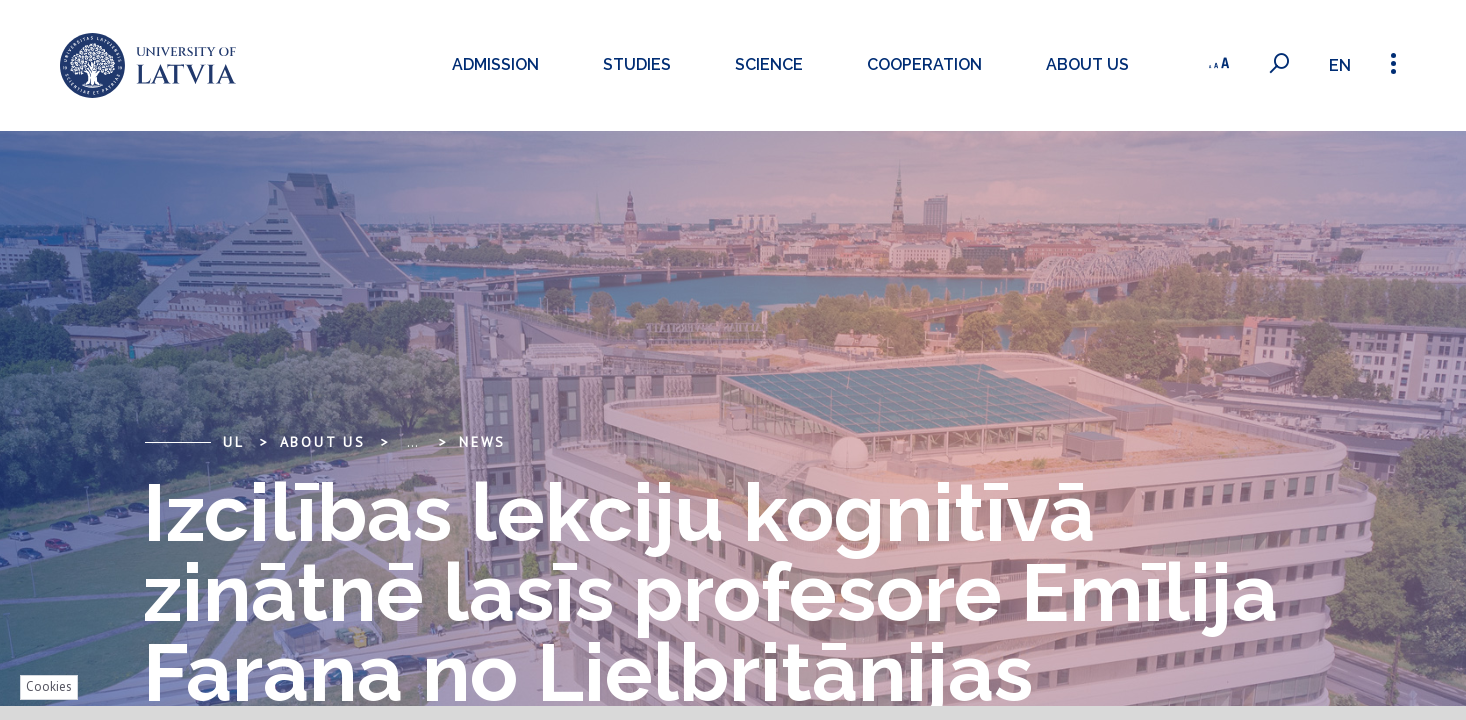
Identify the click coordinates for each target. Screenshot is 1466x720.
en (1340, 65)
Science (769, 64)
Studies (637, 64)
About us (1087, 64)
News (482, 442)
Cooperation (924, 64)
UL (234, 442)
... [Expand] (412, 442)
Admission (495, 64)
